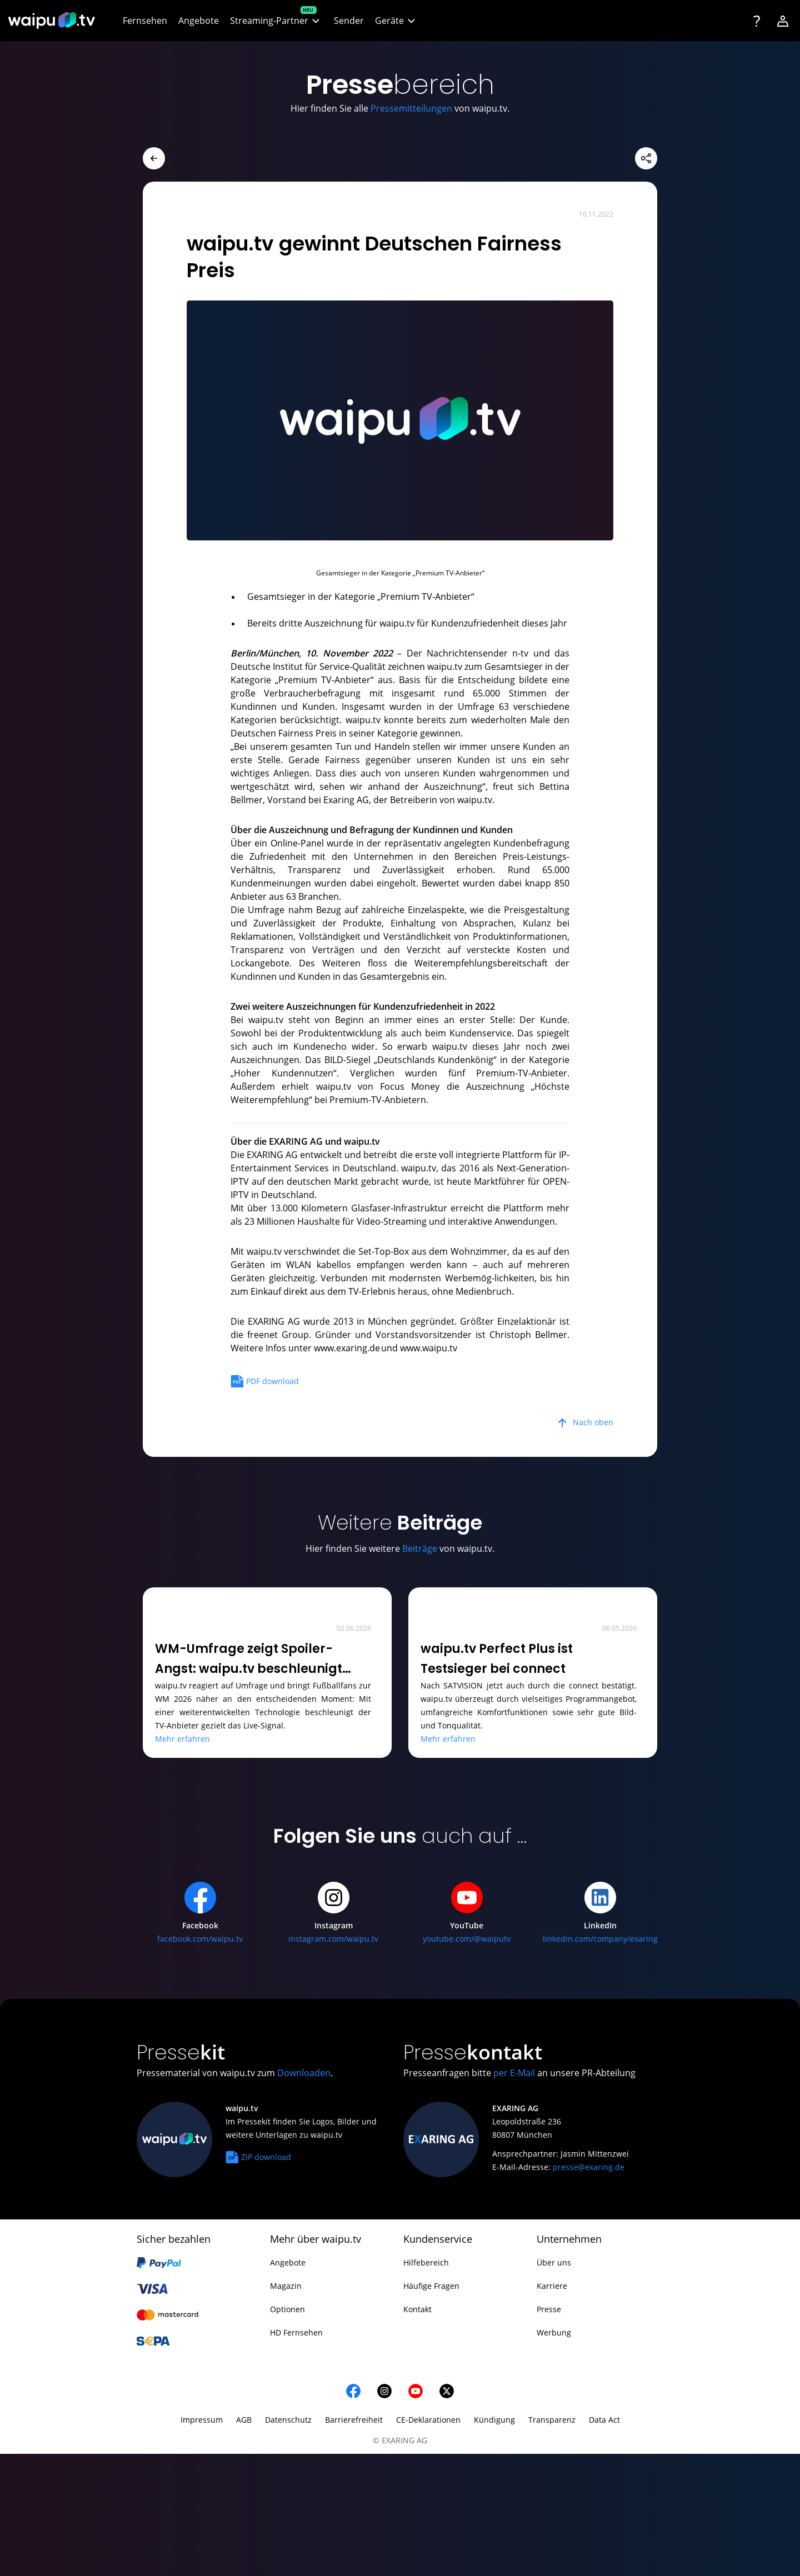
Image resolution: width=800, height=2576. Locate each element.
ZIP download (258, 2154)
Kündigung (494, 2419)
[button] (276, 21)
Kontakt (417, 2309)
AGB (244, 2419)
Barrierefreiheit (354, 2419)
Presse (549, 2309)
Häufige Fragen (431, 2286)
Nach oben (593, 1422)
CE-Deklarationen (428, 2419)
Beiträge (419, 1548)
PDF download (265, 1378)
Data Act (604, 2419)
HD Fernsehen (296, 2332)
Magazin (286, 2286)
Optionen (287, 2309)
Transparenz (552, 2419)
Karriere (552, 2286)
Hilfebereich (426, 2262)
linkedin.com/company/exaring (600, 1938)
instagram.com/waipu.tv (333, 1938)
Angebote (288, 2262)
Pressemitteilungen (411, 108)
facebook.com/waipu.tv (200, 1938)
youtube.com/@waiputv (467, 1938)
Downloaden (304, 2073)
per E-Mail (514, 2073)
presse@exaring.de (588, 2167)
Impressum (202, 2419)
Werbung (554, 2332)
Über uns (554, 2262)
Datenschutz (288, 2419)
